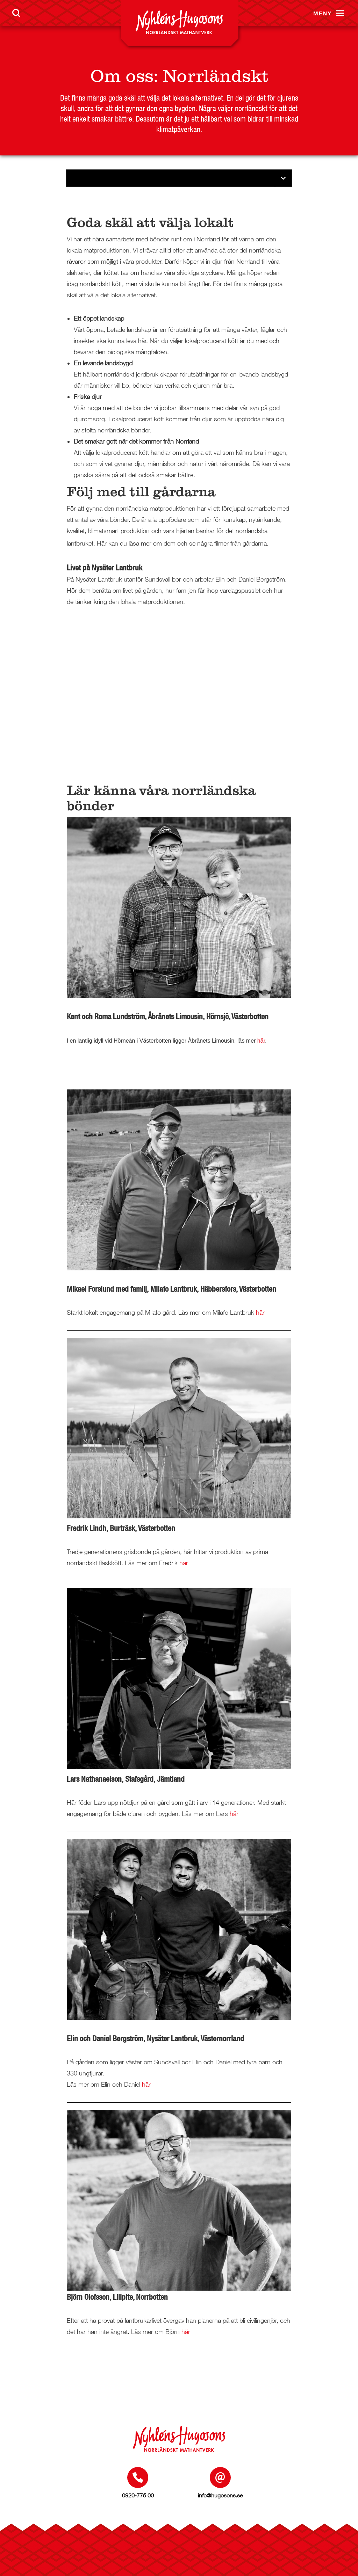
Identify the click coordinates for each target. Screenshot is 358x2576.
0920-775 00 (138, 2495)
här (261, 1041)
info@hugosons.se (220, 2495)
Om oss (121, 76)
